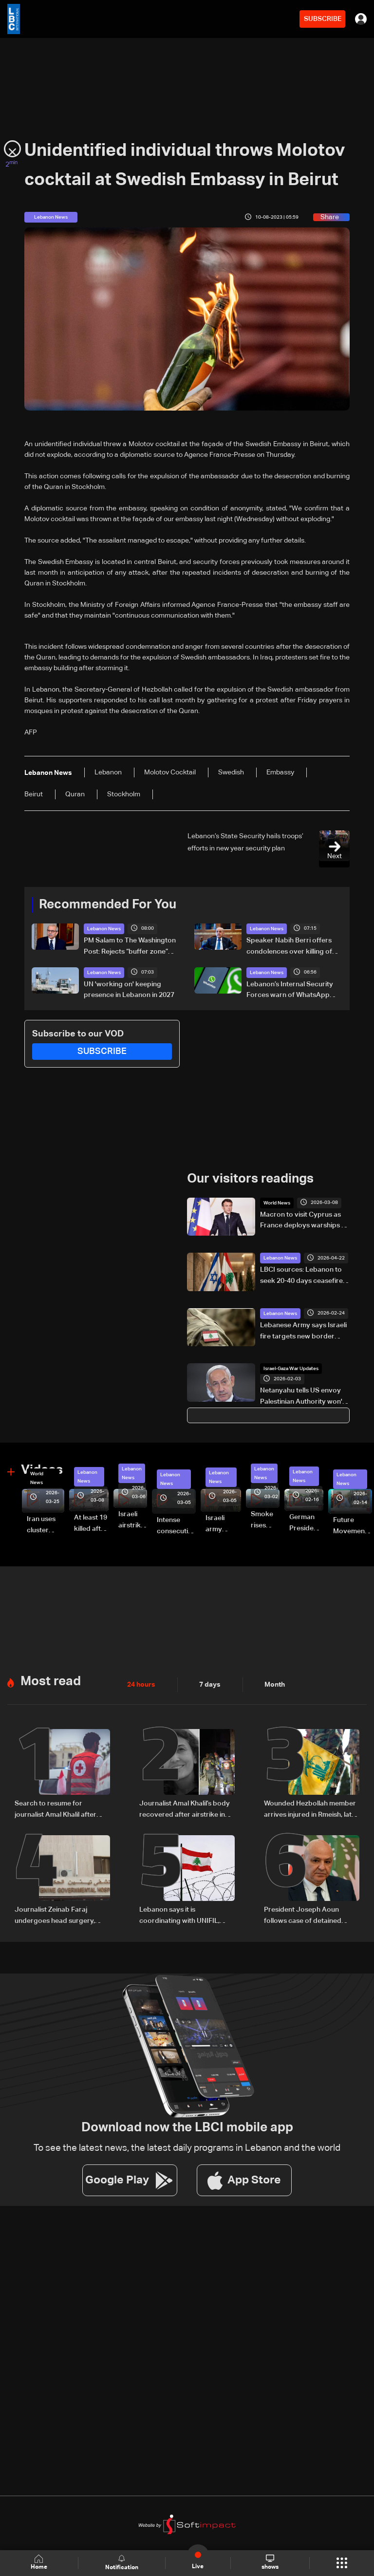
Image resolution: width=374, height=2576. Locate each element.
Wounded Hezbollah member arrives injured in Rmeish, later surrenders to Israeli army (311, 1807)
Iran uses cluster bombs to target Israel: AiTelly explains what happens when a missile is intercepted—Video (45, 1524)
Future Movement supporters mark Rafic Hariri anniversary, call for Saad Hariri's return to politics (352, 1524)
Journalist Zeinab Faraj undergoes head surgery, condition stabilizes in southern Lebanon (55, 1912)
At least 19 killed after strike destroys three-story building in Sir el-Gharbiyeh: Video (91, 1522)
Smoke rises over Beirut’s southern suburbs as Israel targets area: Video (265, 1518)
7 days (210, 1681)
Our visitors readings (250, 1178)
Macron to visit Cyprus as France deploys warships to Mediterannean (304, 1220)
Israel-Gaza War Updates (290, 1368)
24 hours (141, 1681)
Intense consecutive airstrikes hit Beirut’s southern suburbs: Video (176, 1524)
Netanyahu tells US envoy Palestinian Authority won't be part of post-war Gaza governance (302, 1396)
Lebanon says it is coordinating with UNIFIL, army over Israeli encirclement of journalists (181, 1912)
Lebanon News (104, 928)
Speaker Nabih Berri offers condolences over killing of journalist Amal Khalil (289, 947)
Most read (50, 1679)
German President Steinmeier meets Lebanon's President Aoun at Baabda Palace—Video (306, 1522)
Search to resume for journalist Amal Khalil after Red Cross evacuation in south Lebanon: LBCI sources (61, 1807)
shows (270, 2562)
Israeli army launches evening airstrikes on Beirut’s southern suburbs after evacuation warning (223, 1522)
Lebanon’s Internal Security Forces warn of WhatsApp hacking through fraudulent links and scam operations (290, 989)
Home (39, 2563)
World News (276, 1202)
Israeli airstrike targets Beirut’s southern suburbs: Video (132, 1518)
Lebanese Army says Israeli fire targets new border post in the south (303, 1330)
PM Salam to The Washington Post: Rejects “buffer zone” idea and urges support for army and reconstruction (130, 947)
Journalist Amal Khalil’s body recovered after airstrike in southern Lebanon (184, 1807)
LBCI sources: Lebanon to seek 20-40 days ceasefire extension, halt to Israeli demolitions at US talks (301, 1275)
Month (274, 1681)
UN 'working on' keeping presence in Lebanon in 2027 (129, 988)
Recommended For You (107, 905)
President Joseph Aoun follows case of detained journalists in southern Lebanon (302, 1912)
